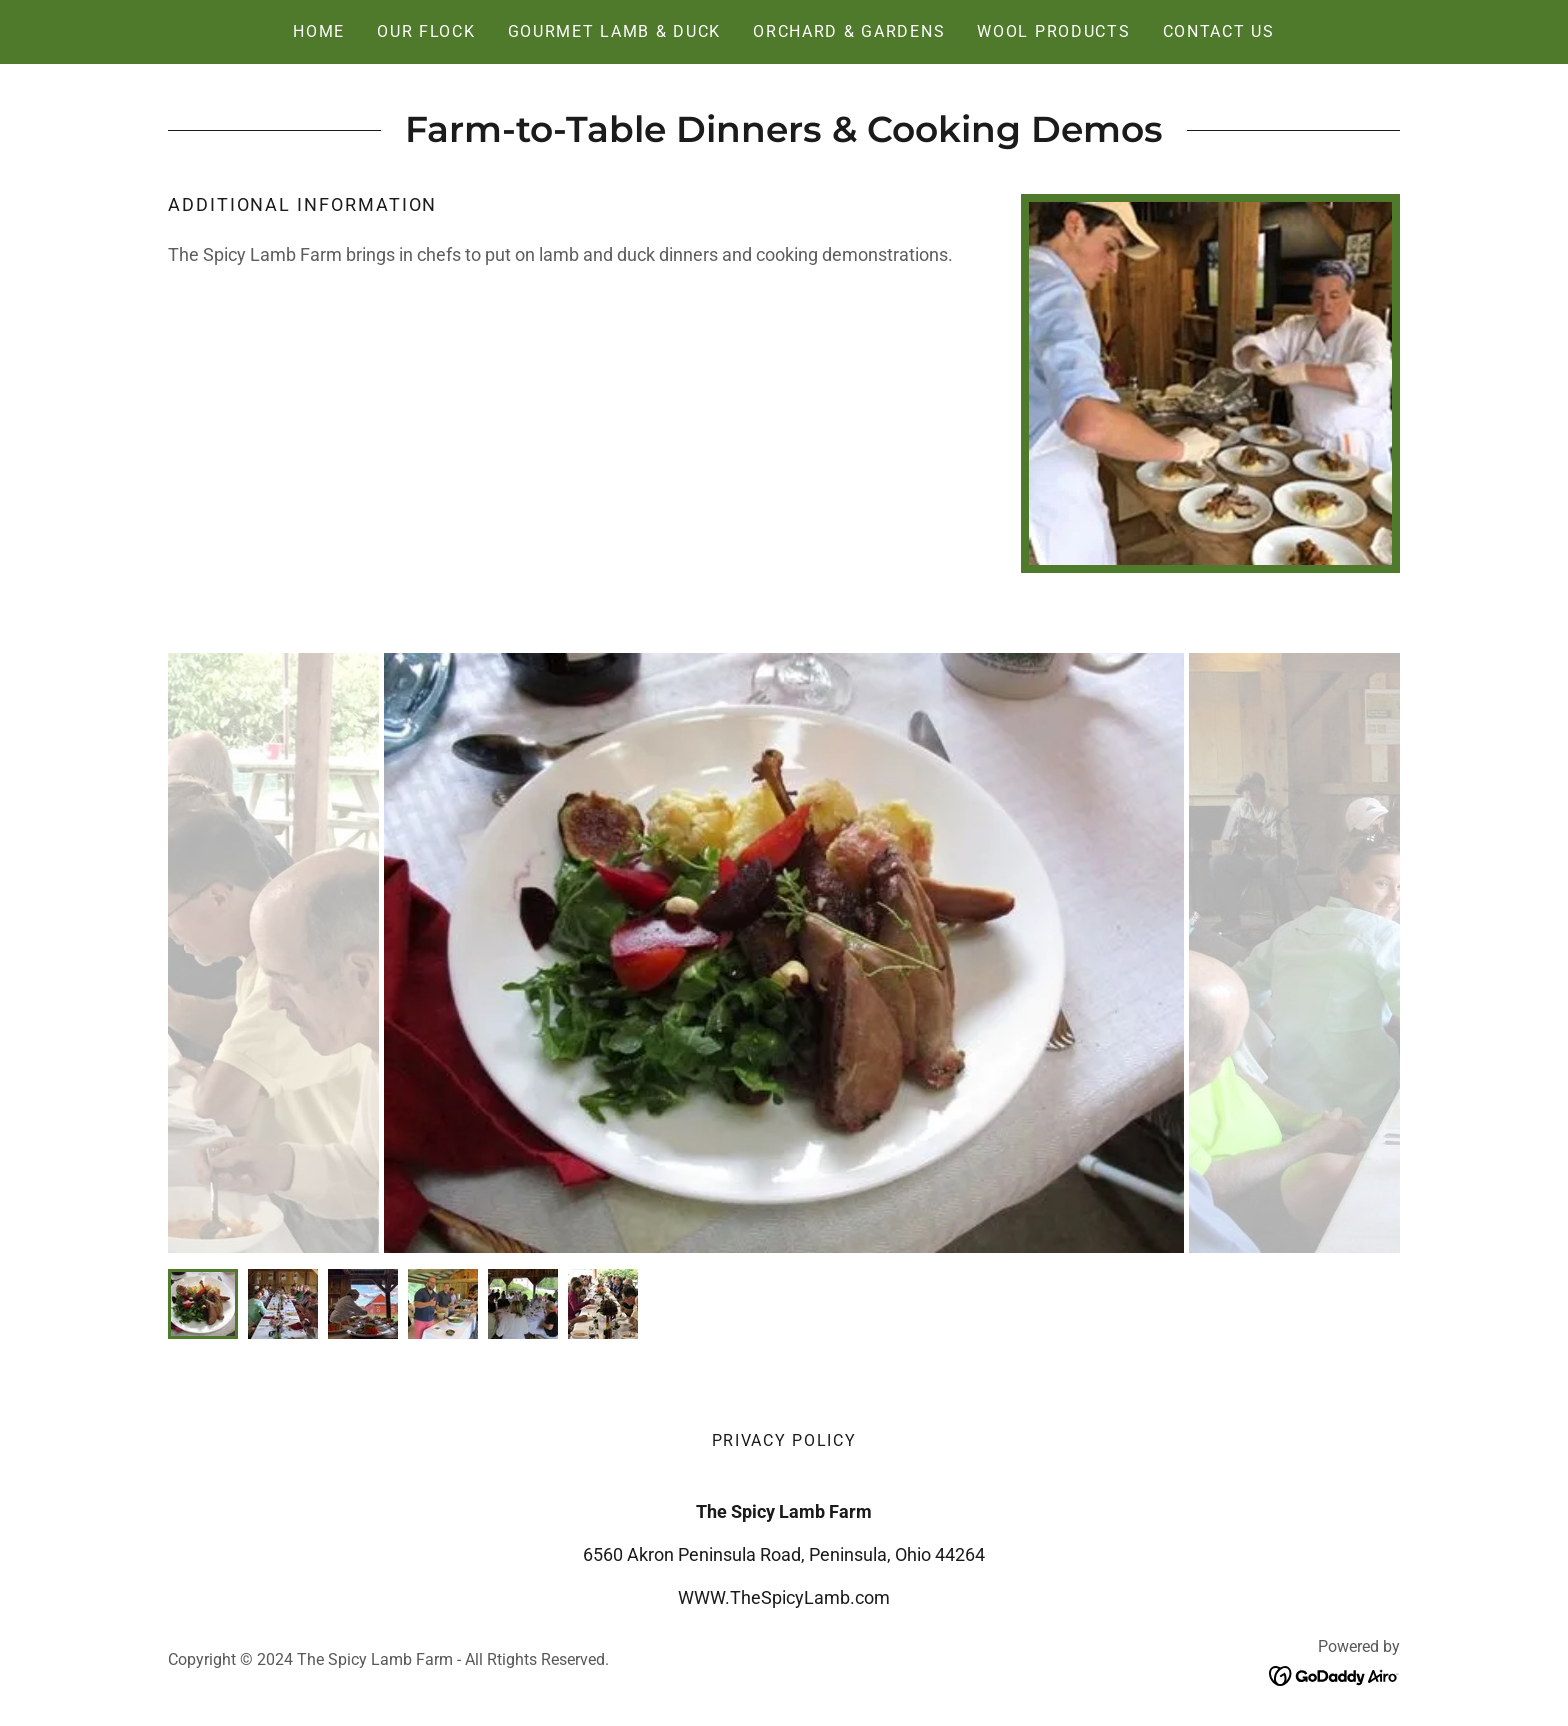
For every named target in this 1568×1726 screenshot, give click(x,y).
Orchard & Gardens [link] (849, 31)
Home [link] (319, 31)
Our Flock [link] (426, 31)
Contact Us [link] (1219, 31)
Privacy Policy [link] (784, 1440)
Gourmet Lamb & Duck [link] (615, 31)
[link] (1334, 1674)
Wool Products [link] (1053, 31)
